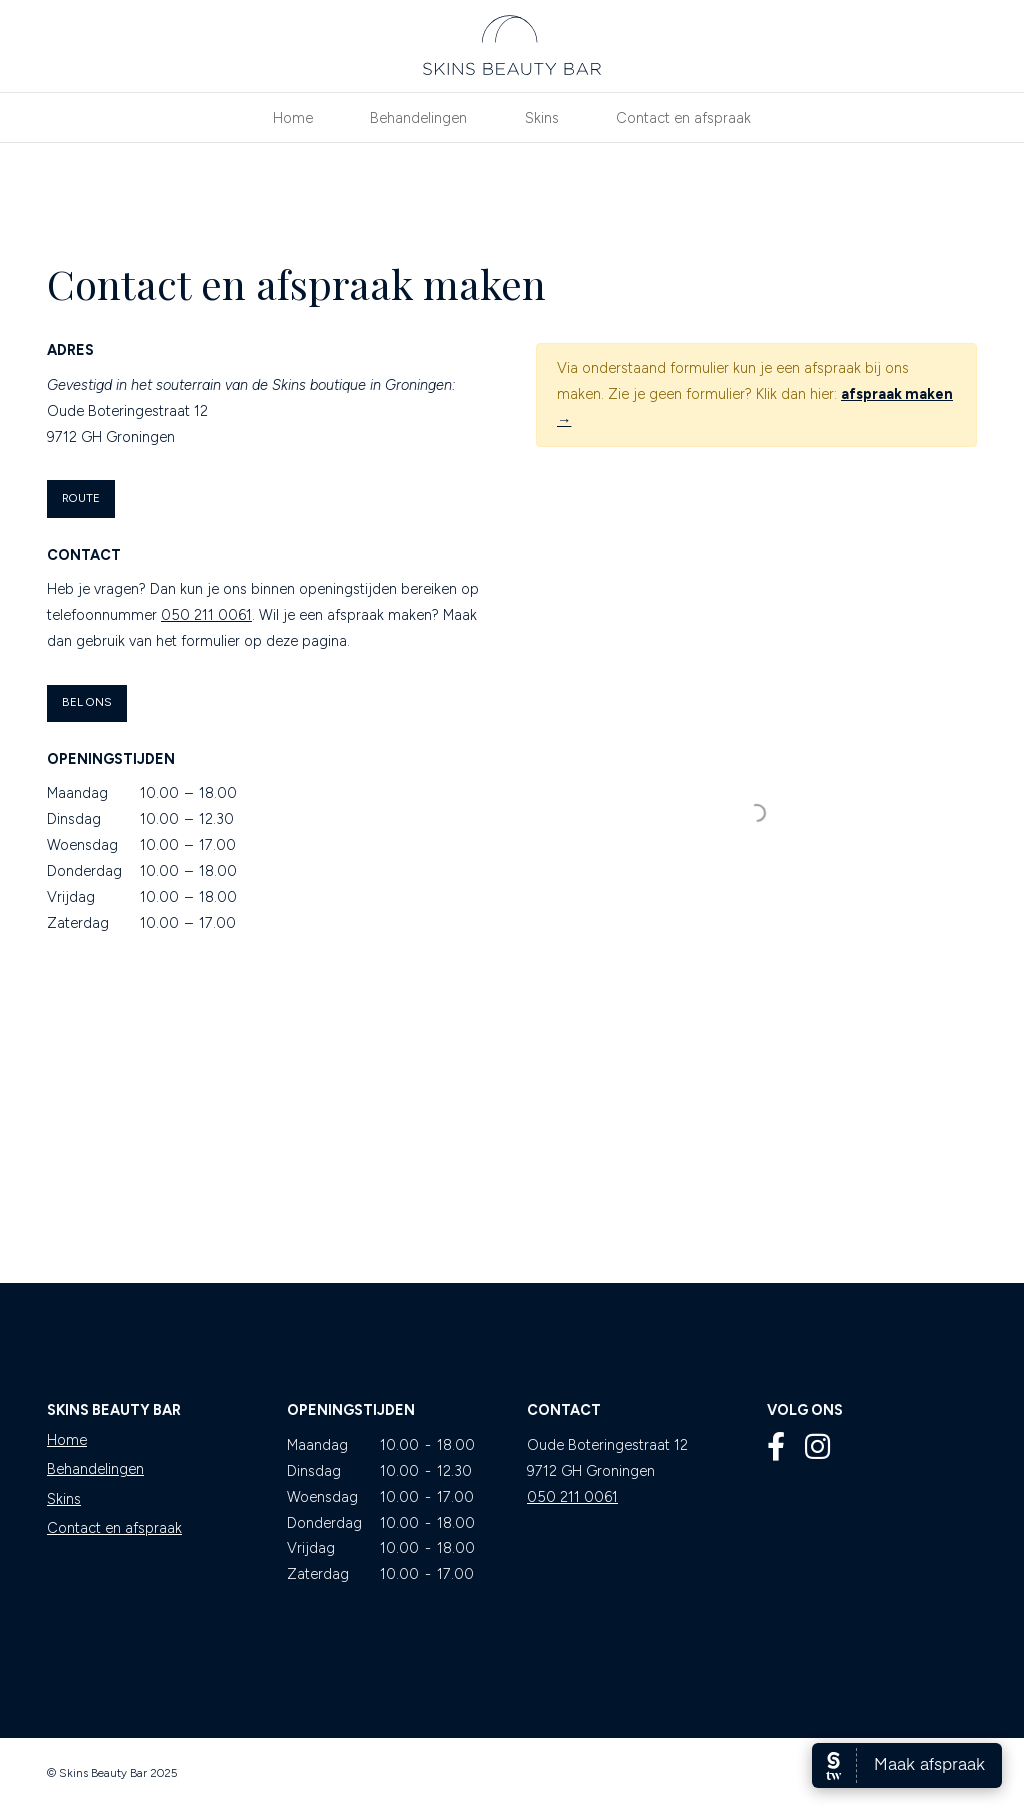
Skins (64, 1499)
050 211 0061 (206, 615)
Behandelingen (95, 1469)
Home (67, 1440)
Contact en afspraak (114, 1528)
